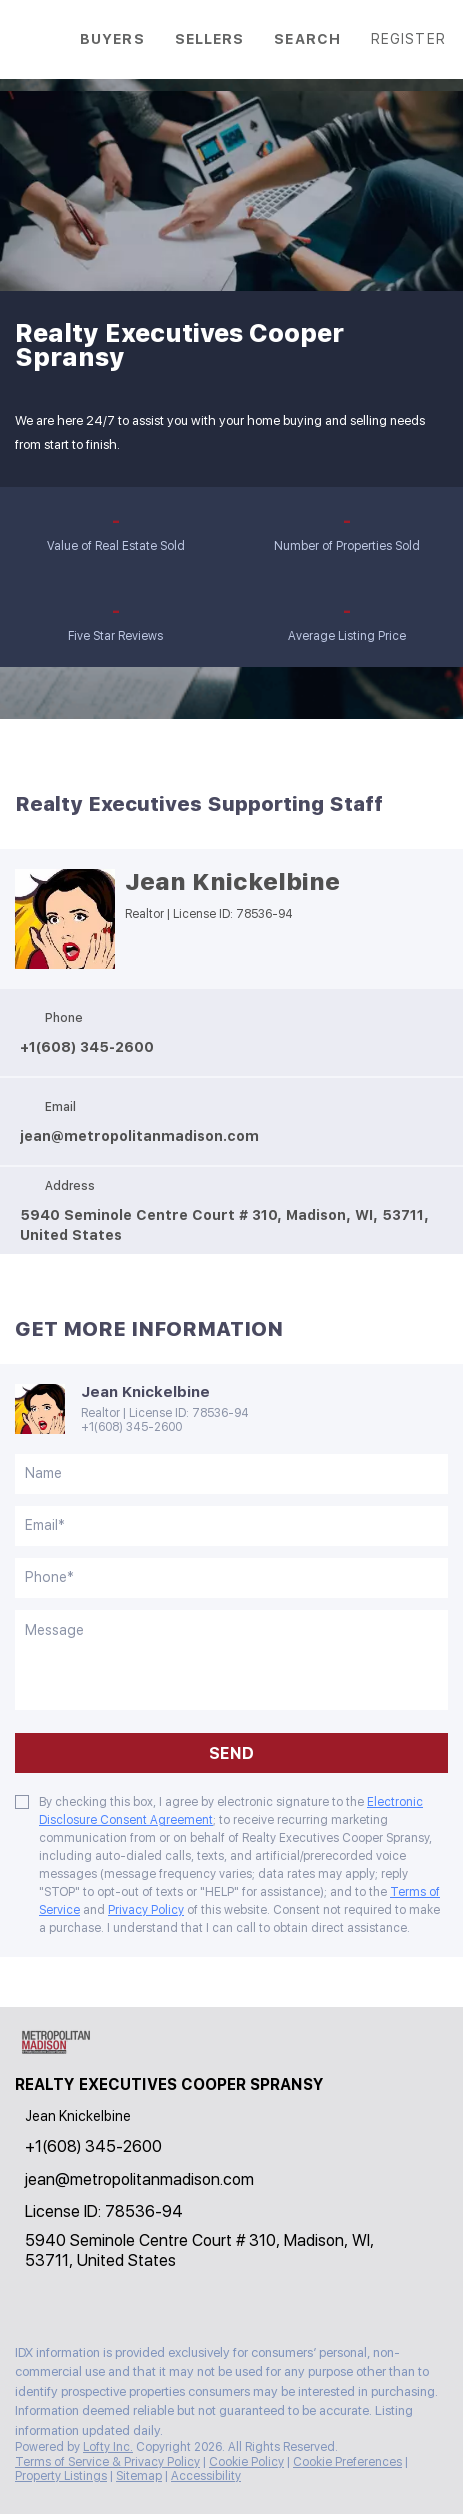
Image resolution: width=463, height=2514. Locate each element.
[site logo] (65, 2052)
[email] (231, 1526)
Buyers (112, 39)
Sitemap (139, 2476)
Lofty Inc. (108, 2447)
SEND (231, 1753)
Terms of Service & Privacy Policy (107, 2462)
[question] (231, 1660)
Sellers (210, 39)
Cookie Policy (246, 2462)
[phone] (231, 1578)
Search (307, 39)
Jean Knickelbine (232, 882)
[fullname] (231, 1474)
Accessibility (206, 2476)
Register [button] (408, 39)
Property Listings (61, 2476)
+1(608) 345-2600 (131, 1427)
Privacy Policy (146, 1910)
